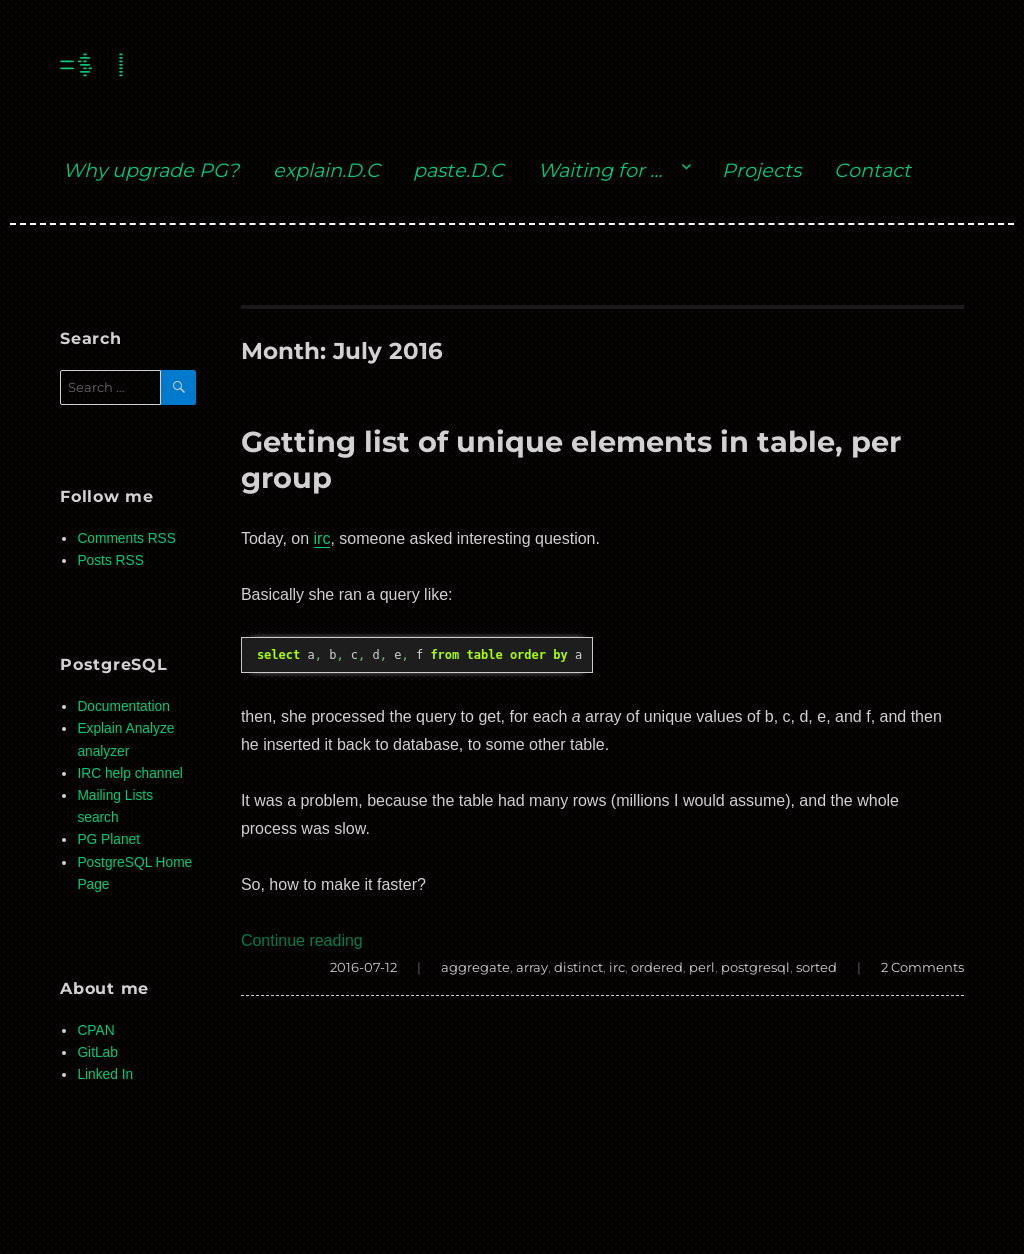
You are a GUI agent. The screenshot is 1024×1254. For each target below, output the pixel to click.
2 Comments (922, 967)
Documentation (123, 706)
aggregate (475, 967)
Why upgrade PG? (151, 170)
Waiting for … (600, 170)
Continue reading (302, 940)
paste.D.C (458, 170)
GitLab (97, 1052)
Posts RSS (110, 560)
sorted (816, 967)
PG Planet (108, 839)
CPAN (95, 1030)
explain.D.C (326, 170)
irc (322, 538)
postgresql (755, 967)
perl (702, 967)
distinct (578, 967)
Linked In (105, 1074)
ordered (657, 967)
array (532, 967)
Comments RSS (126, 538)
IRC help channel (129, 773)
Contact (872, 170)
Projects (761, 170)
